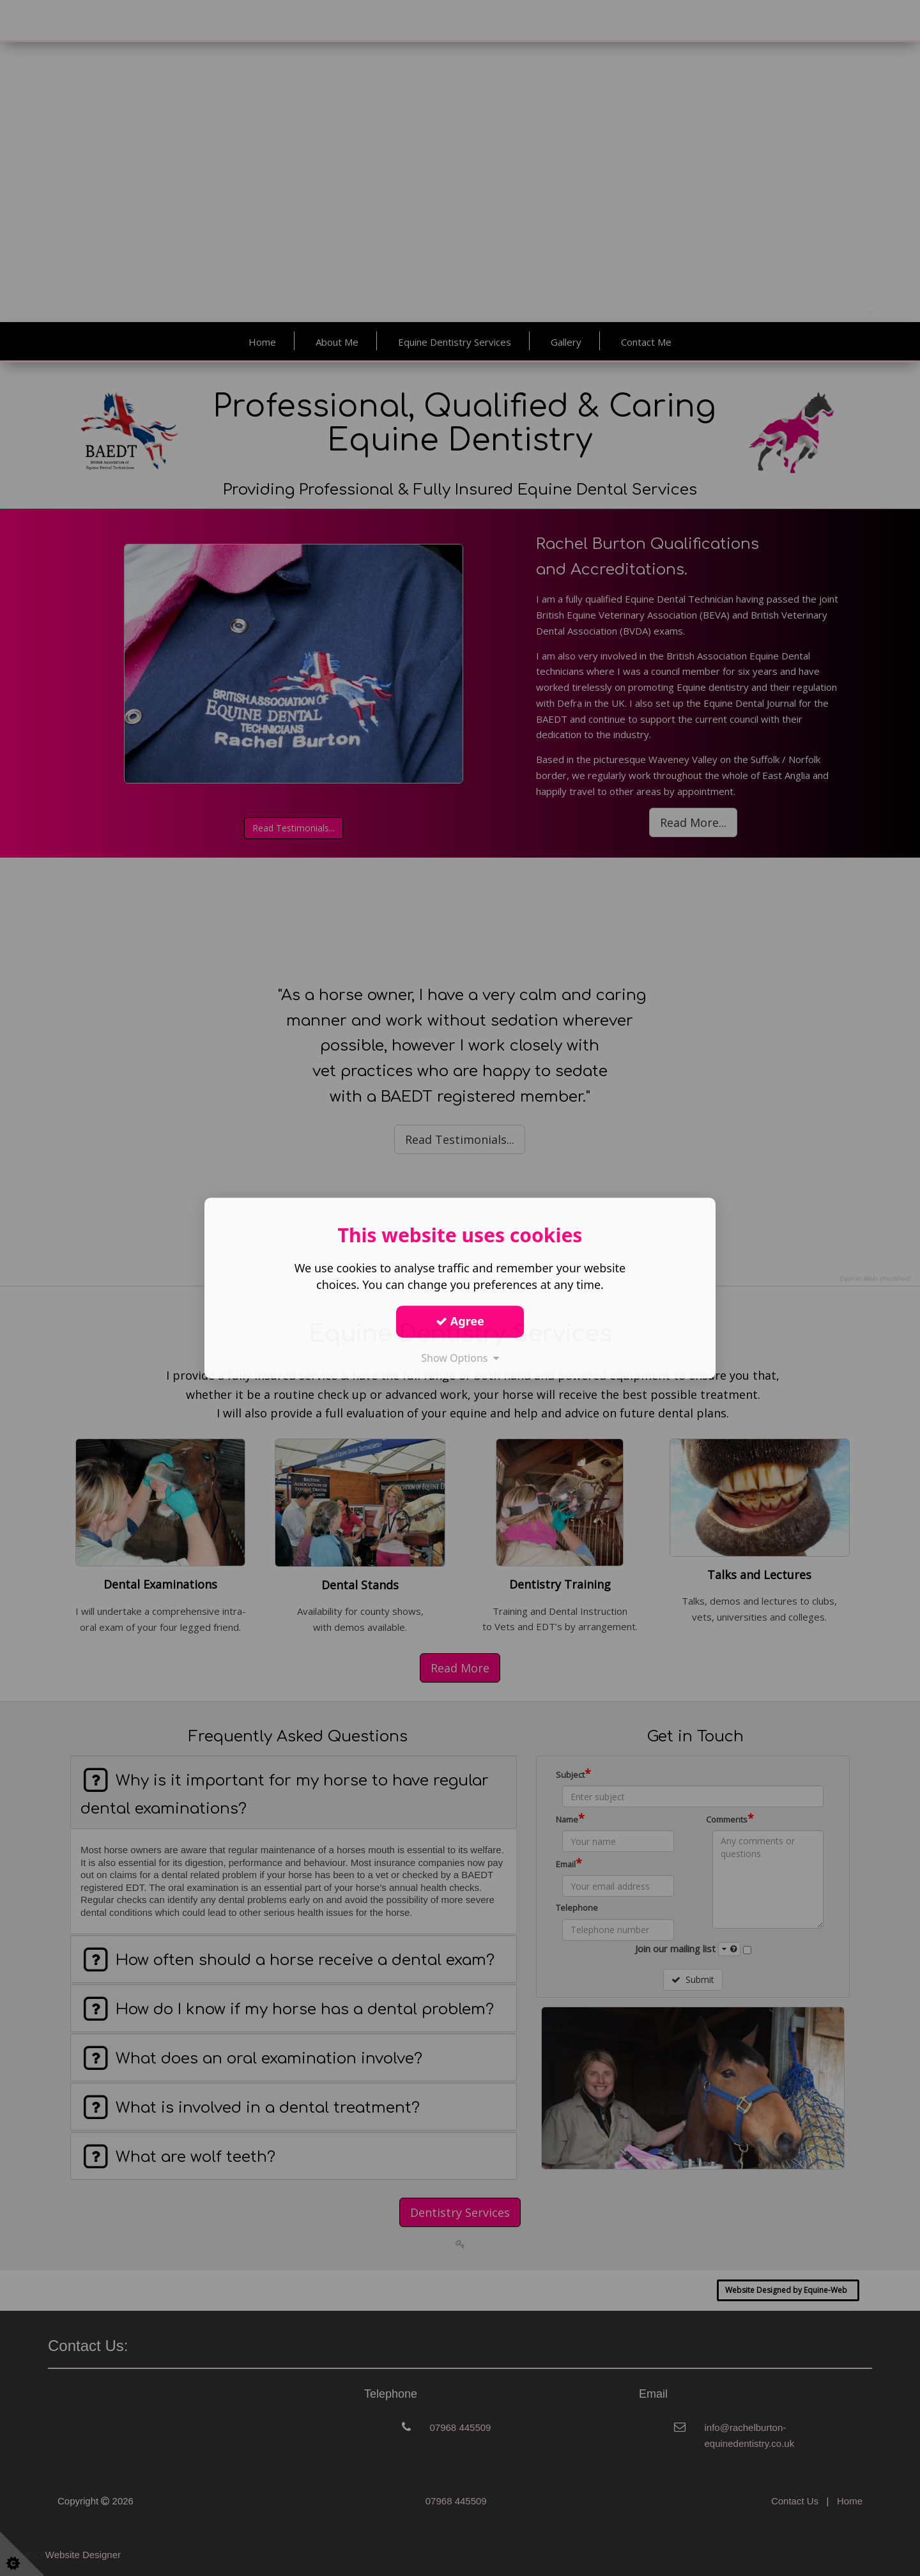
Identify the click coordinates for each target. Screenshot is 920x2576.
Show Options (460, 1358)
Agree (460, 1321)
